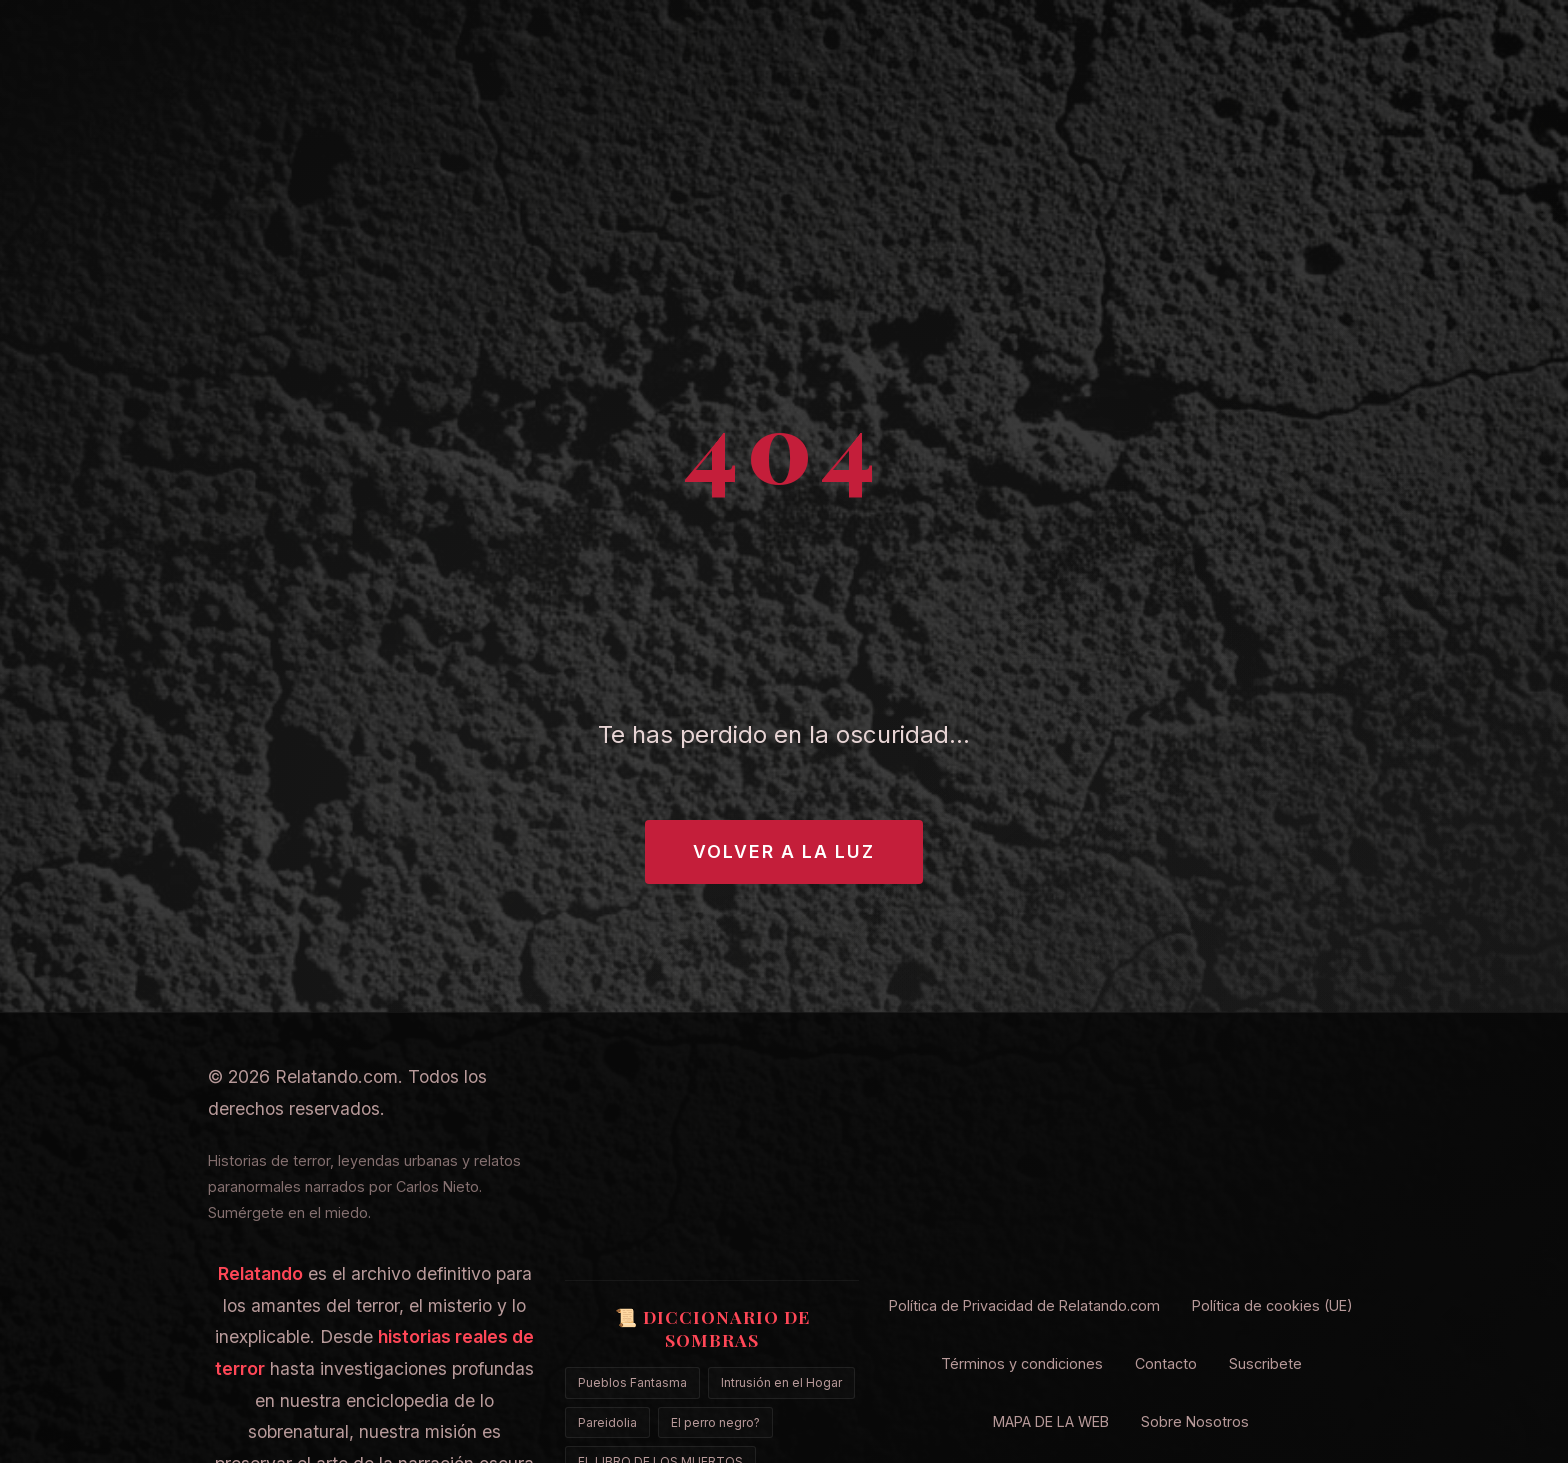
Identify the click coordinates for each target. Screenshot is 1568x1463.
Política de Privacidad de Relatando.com (1024, 1305)
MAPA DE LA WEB (1051, 1421)
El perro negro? (715, 1422)
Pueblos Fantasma (632, 1382)
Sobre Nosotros (1195, 1421)
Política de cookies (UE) (1272, 1305)
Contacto (1166, 1363)
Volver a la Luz (784, 851)
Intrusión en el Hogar (781, 1382)
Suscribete (1265, 1363)
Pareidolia (607, 1422)
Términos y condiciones (1022, 1363)
